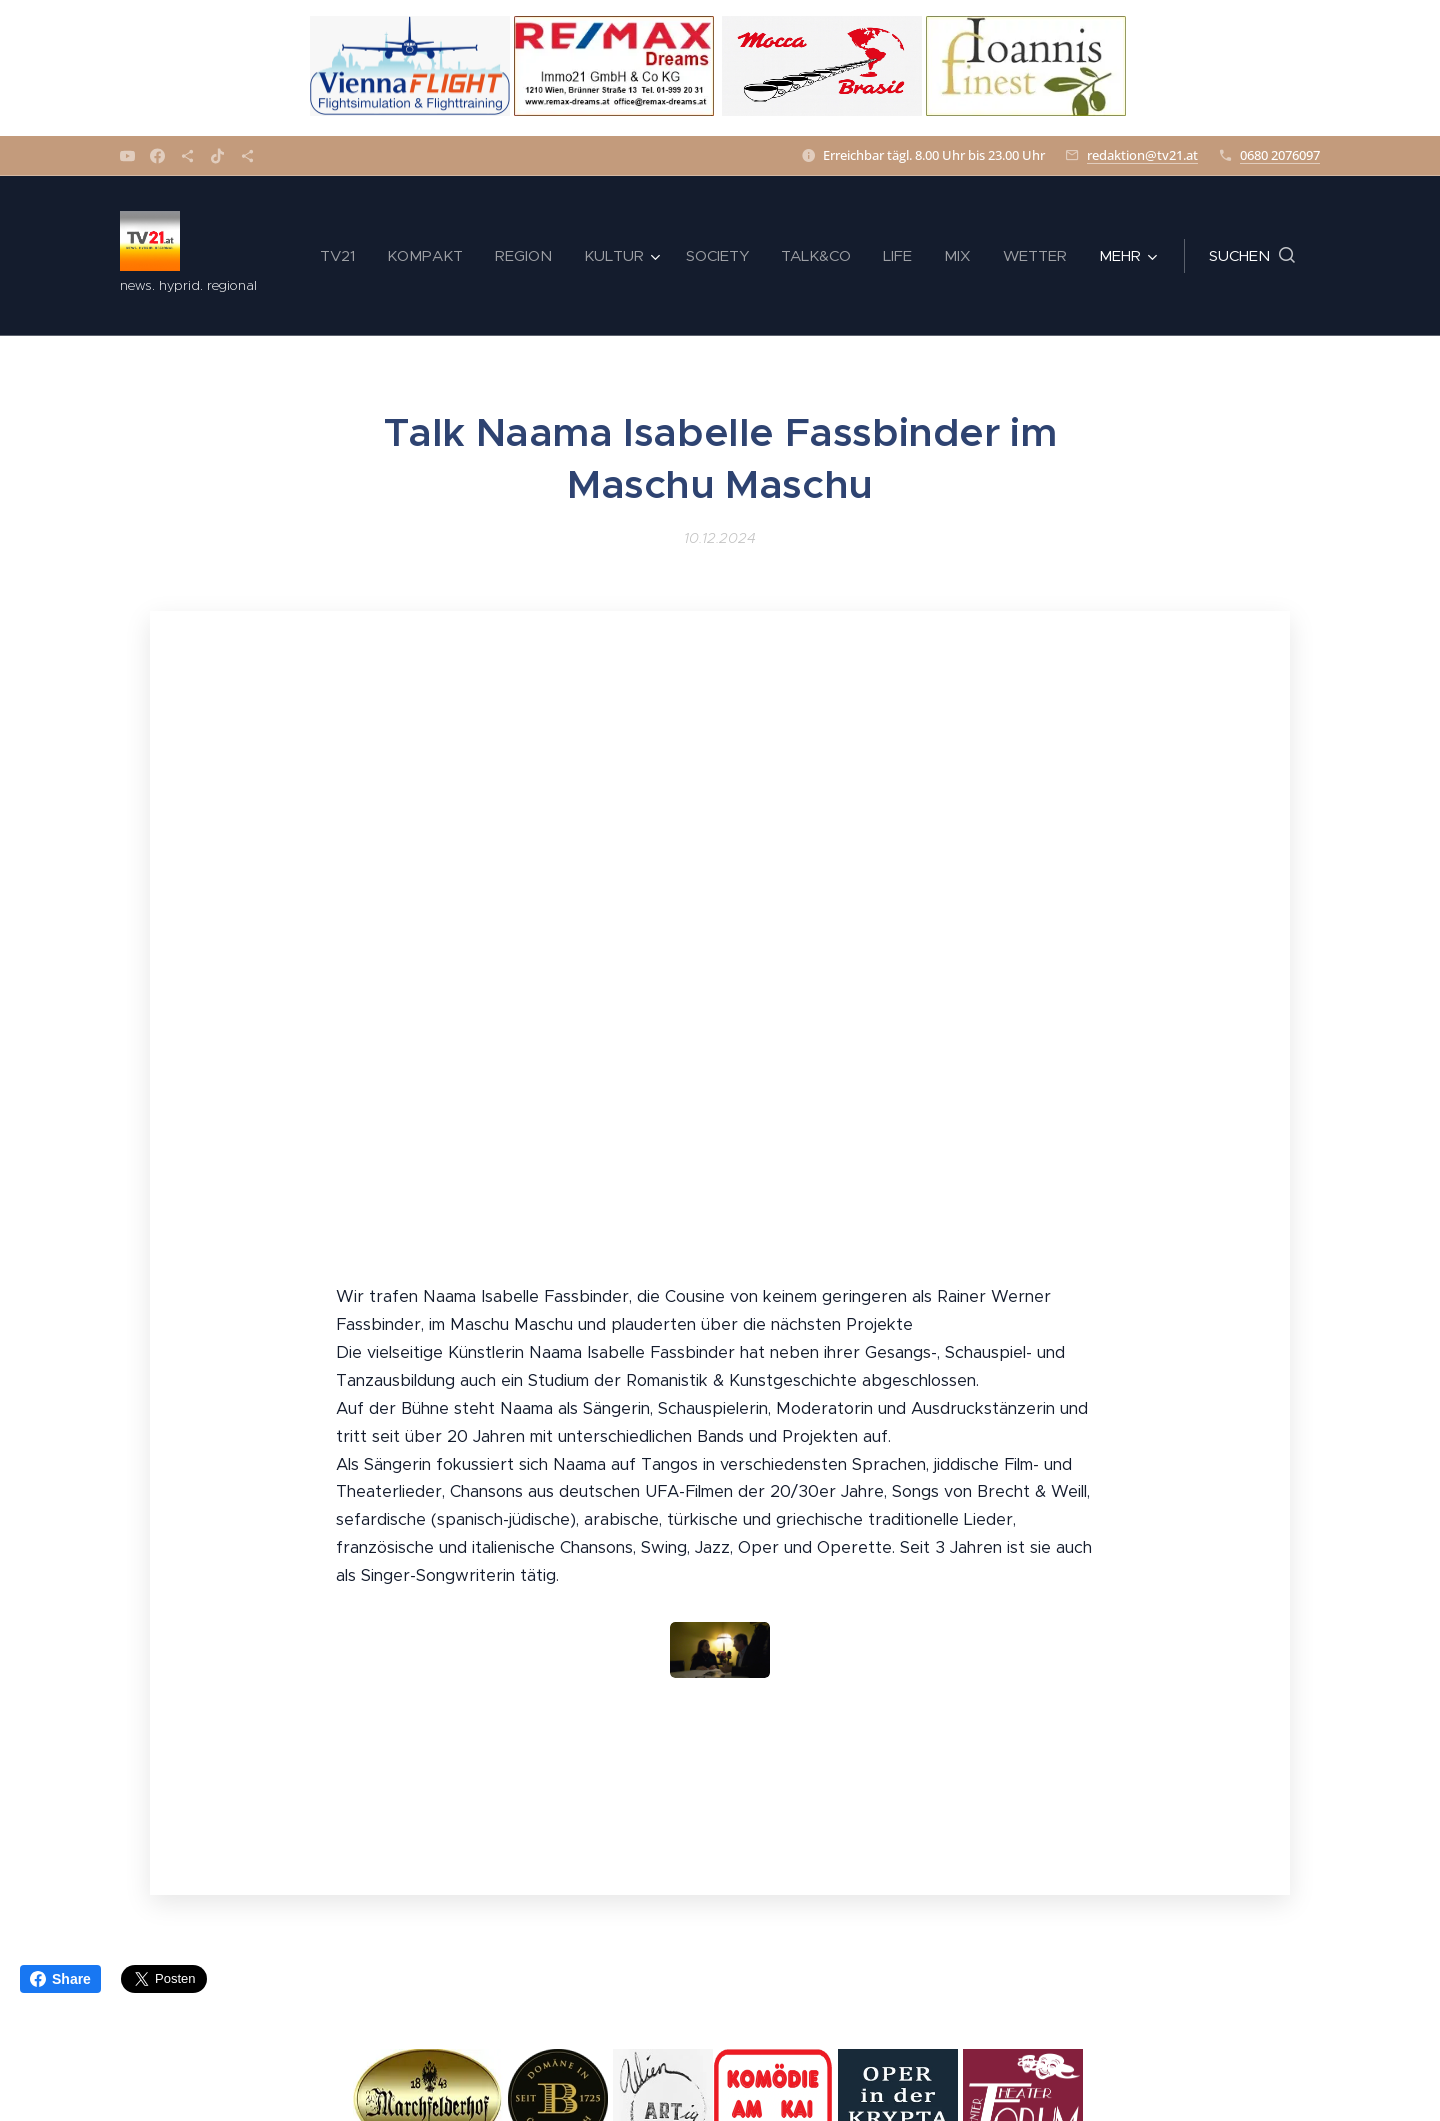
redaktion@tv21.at (1142, 155)
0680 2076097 (1280, 155)
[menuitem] (343, 256)
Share (60, 1979)
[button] (1252, 256)
